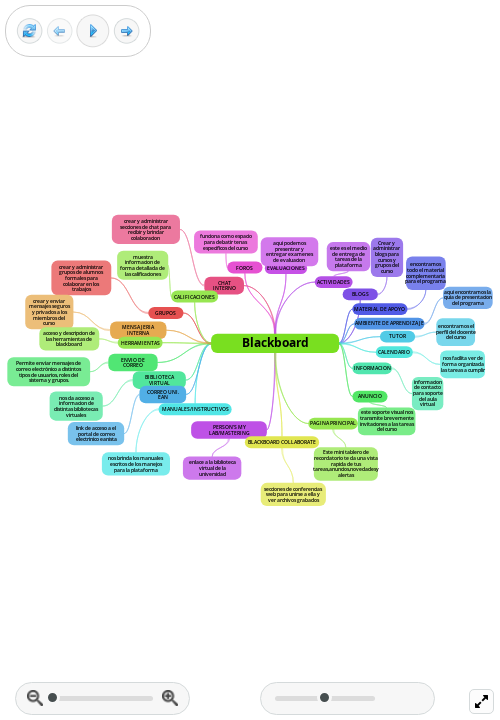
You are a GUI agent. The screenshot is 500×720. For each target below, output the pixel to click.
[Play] (93, 31)
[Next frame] (126, 31)
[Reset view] (29, 31)
